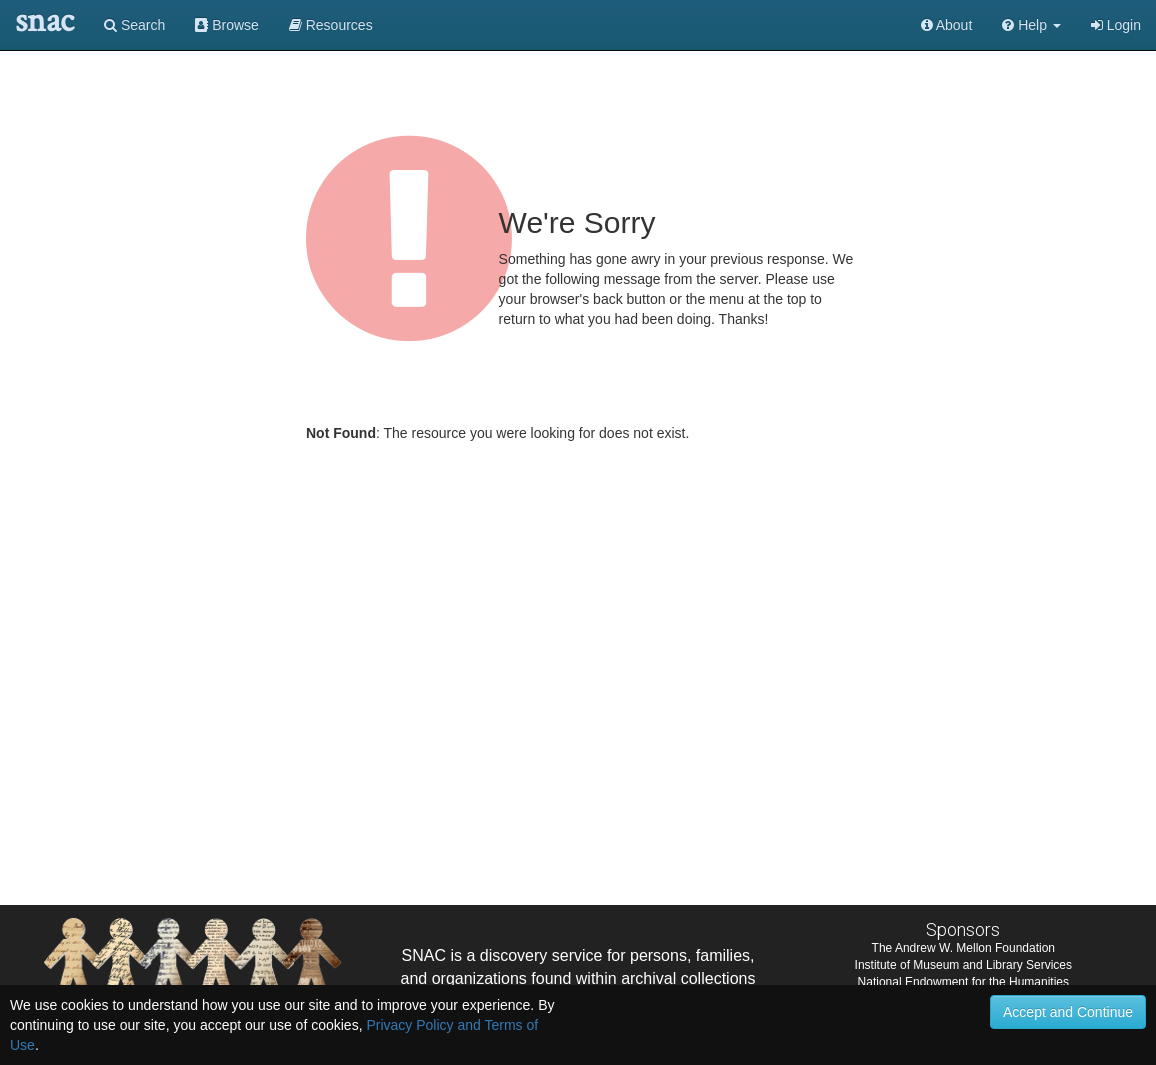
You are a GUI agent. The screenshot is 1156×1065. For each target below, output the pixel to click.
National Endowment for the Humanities (963, 982)
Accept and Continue (1068, 1012)
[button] (1031, 25)
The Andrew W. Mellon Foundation (963, 948)
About (947, 25)
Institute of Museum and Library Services (963, 965)
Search (134, 25)
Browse (227, 25)
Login (1116, 25)
